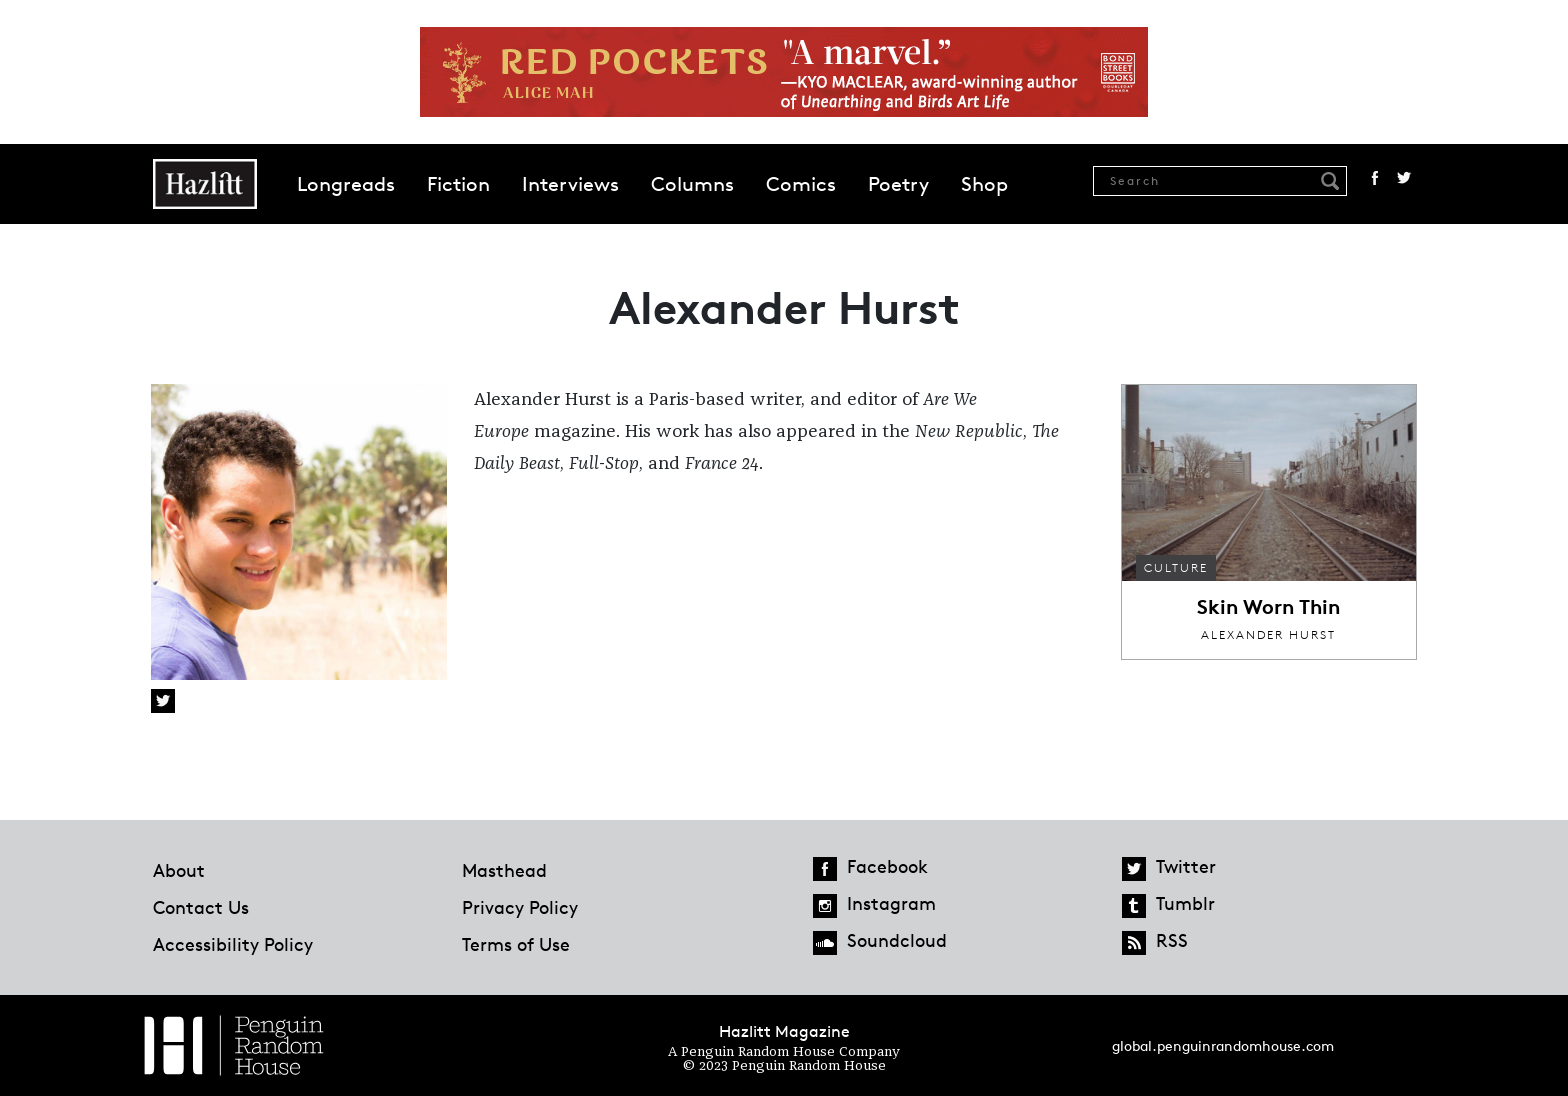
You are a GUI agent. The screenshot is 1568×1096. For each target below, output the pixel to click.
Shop (984, 184)
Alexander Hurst (1268, 634)
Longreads (346, 184)
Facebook (1375, 178)
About (179, 870)
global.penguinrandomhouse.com (1223, 1045)
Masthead (504, 870)
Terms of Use (516, 944)
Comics (801, 184)
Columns (692, 184)
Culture (1176, 567)
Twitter (1404, 178)
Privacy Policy (520, 907)
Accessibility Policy (233, 944)
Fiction (458, 184)
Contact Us (201, 907)
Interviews (570, 184)
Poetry (898, 184)
